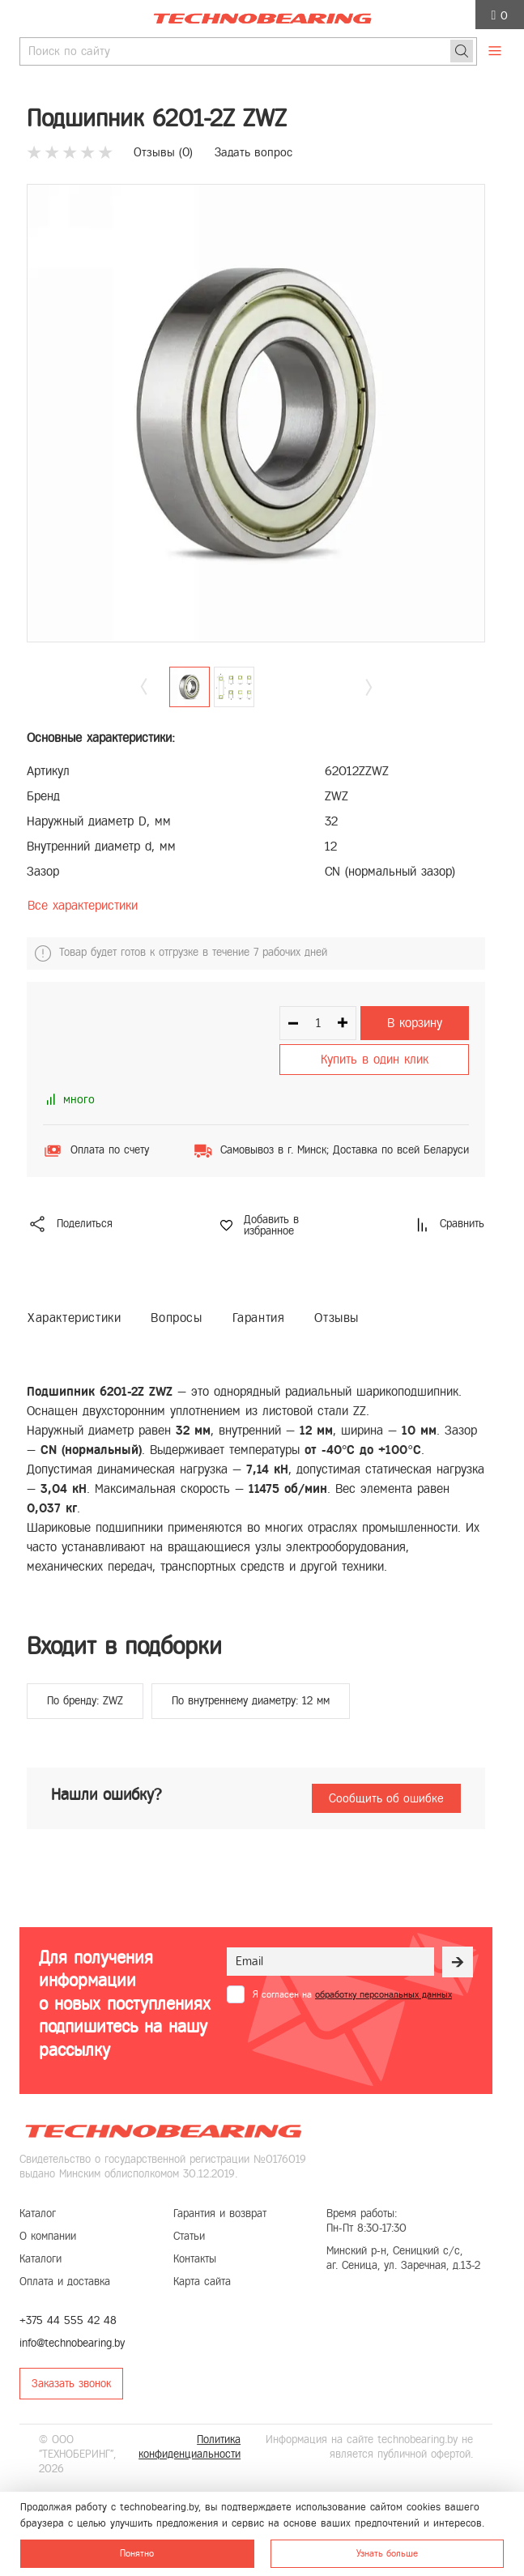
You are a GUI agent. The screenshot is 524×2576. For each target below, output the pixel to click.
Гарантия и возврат (219, 2213)
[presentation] (350, 2043)
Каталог (37, 2213)
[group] (256, 413)
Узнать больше (387, 2553)
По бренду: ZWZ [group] (85, 1701)
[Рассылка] (457, 1962)
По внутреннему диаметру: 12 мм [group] (251, 1701)
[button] (368, 686)
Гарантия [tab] (258, 1317)
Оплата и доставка (64, 2281)
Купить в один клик (374, 1059)
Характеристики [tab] (74, 1317)
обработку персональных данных (383, 1994)
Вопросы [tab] (176, 1317)
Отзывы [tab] (336, 1317)
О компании (47, 2236)
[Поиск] (461, 51)
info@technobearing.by (72, 2343)
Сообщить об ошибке (386, 1798)
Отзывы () (163, 152)
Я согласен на (352, 1994)
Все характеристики (83, 905)
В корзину (414, 1023)
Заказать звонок (71, 2384)
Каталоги (40, 2259)
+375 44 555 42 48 (68, 2320)
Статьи (189, 2236)
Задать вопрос (253, 152)
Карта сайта (202, 2281)
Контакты (194, 2259)
